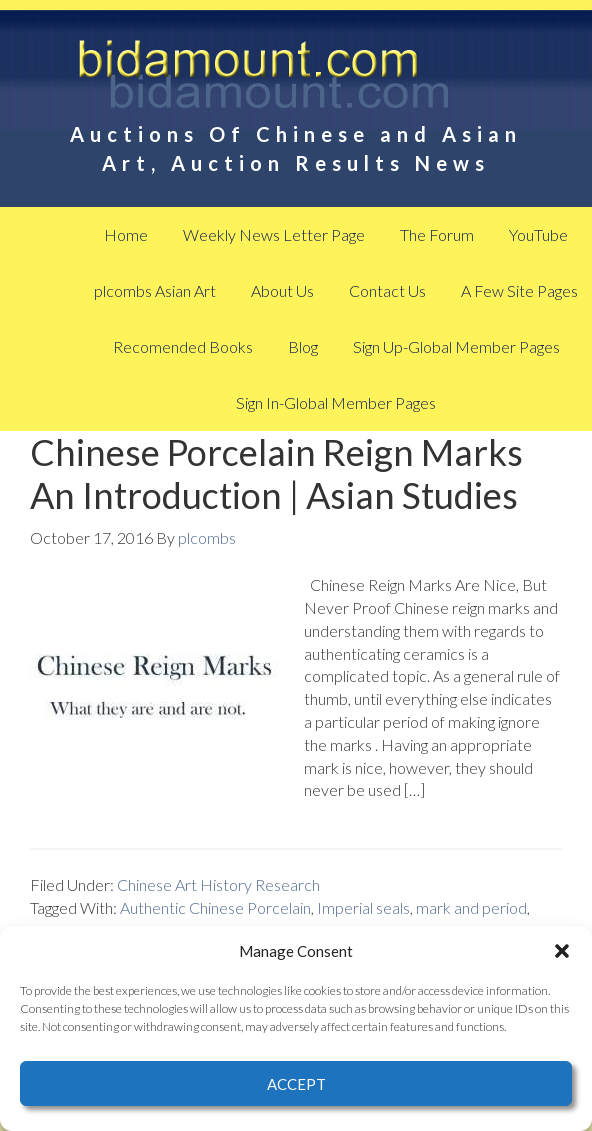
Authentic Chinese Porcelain (215, 907)
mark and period (471, 907)
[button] (562, 951)
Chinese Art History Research (218, 884)
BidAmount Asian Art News (296, 80)
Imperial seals (363, 907)
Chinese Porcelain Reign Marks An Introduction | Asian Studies (276, 473)
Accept (296, 1084)
